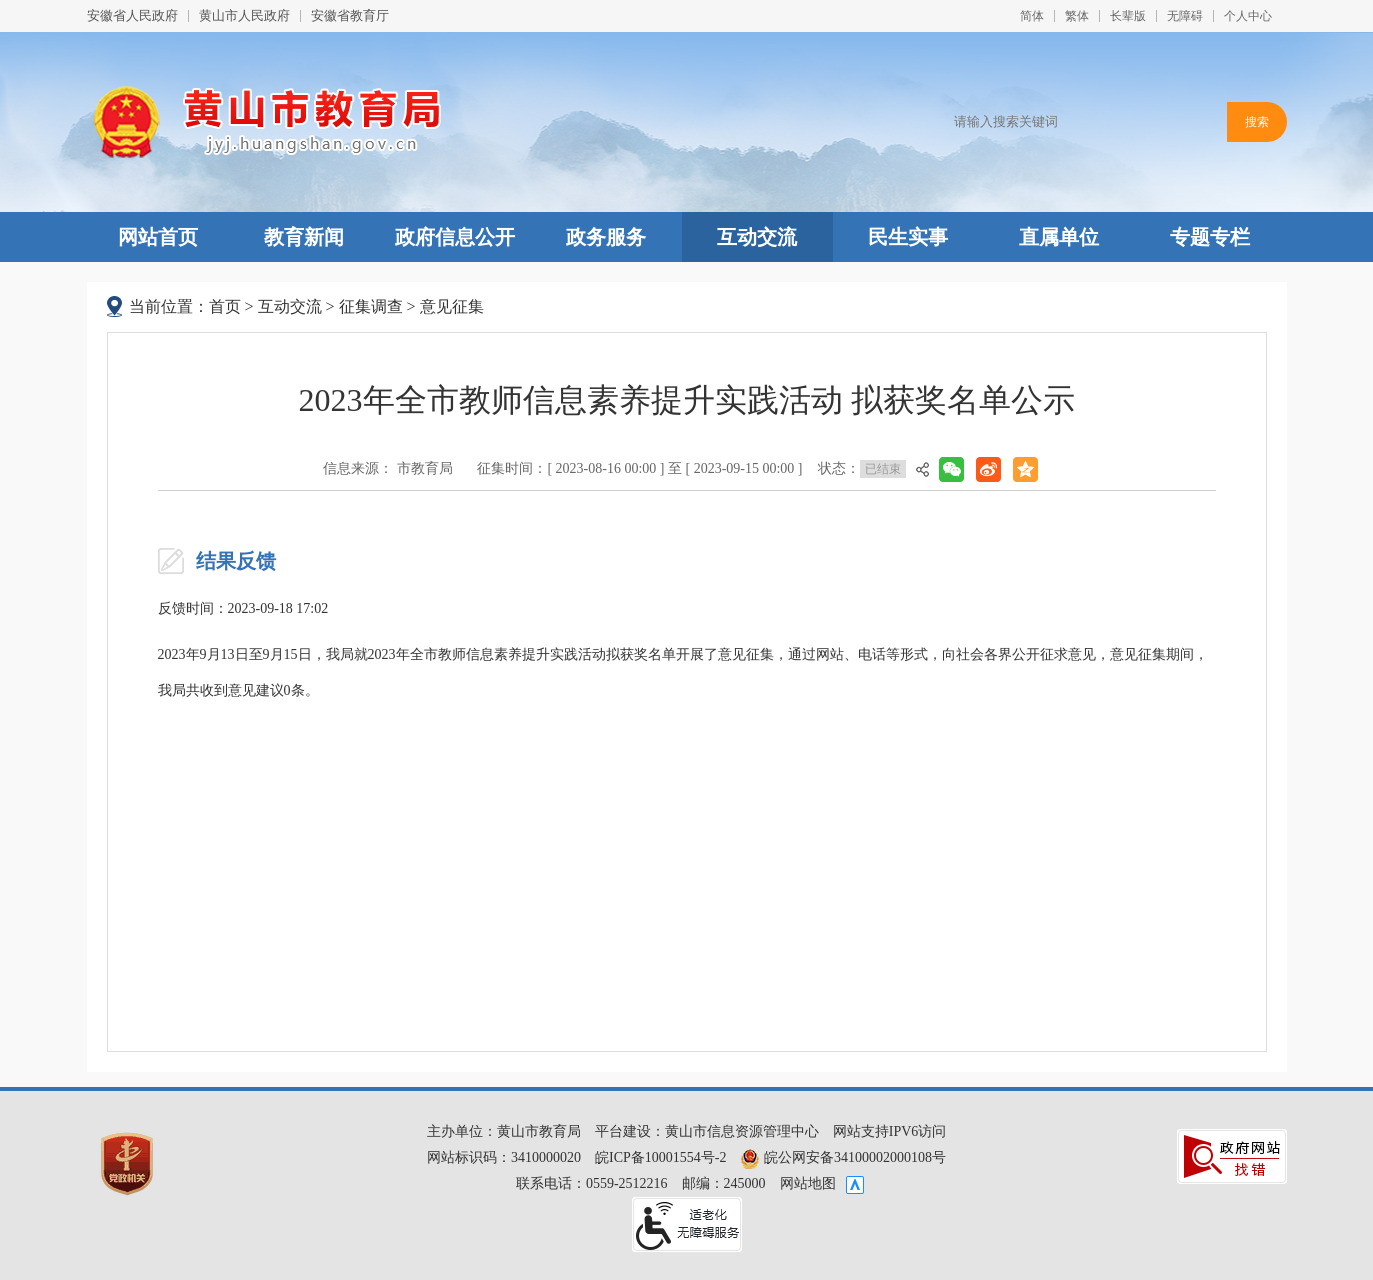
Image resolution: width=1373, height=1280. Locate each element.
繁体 (1077, 16)
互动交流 (757, 237)
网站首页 (158, 237)
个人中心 (1248, 16)
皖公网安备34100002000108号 (843, 1157)
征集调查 (371, 306)
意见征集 (452, 306)
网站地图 (808, 1183)
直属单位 (1059, 237)
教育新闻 (304, 237)
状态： (862, 469)
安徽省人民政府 (132, 15)
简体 (1032, 16)
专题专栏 (1210, 237)
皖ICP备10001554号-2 (660, 1157)
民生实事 (908, 237)
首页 (225, 306)
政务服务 (606, 237)
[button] (1128, 16)
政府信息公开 (455, 237)
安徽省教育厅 (350, 15)
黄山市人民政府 (244, 15)
